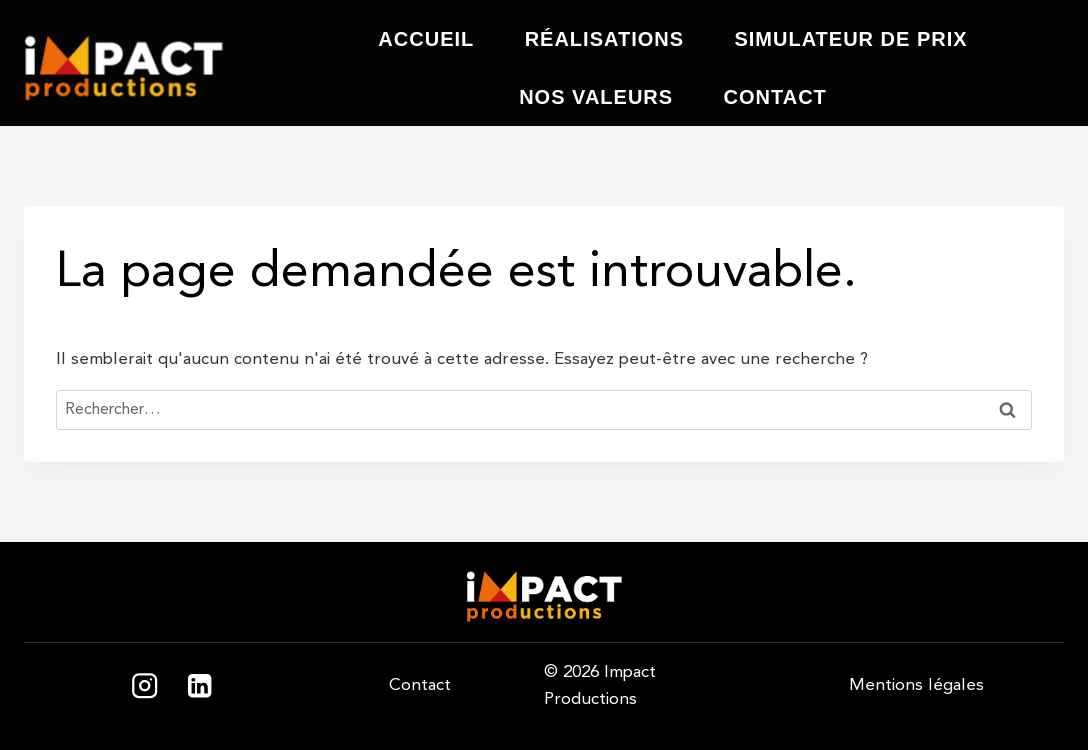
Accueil (426, 39)
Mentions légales (916, 685)
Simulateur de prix (850, 39)
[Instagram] (144, 686)
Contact (775, 97)
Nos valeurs (596, 97)
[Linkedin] (199, 686)
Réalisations (604, 39)
